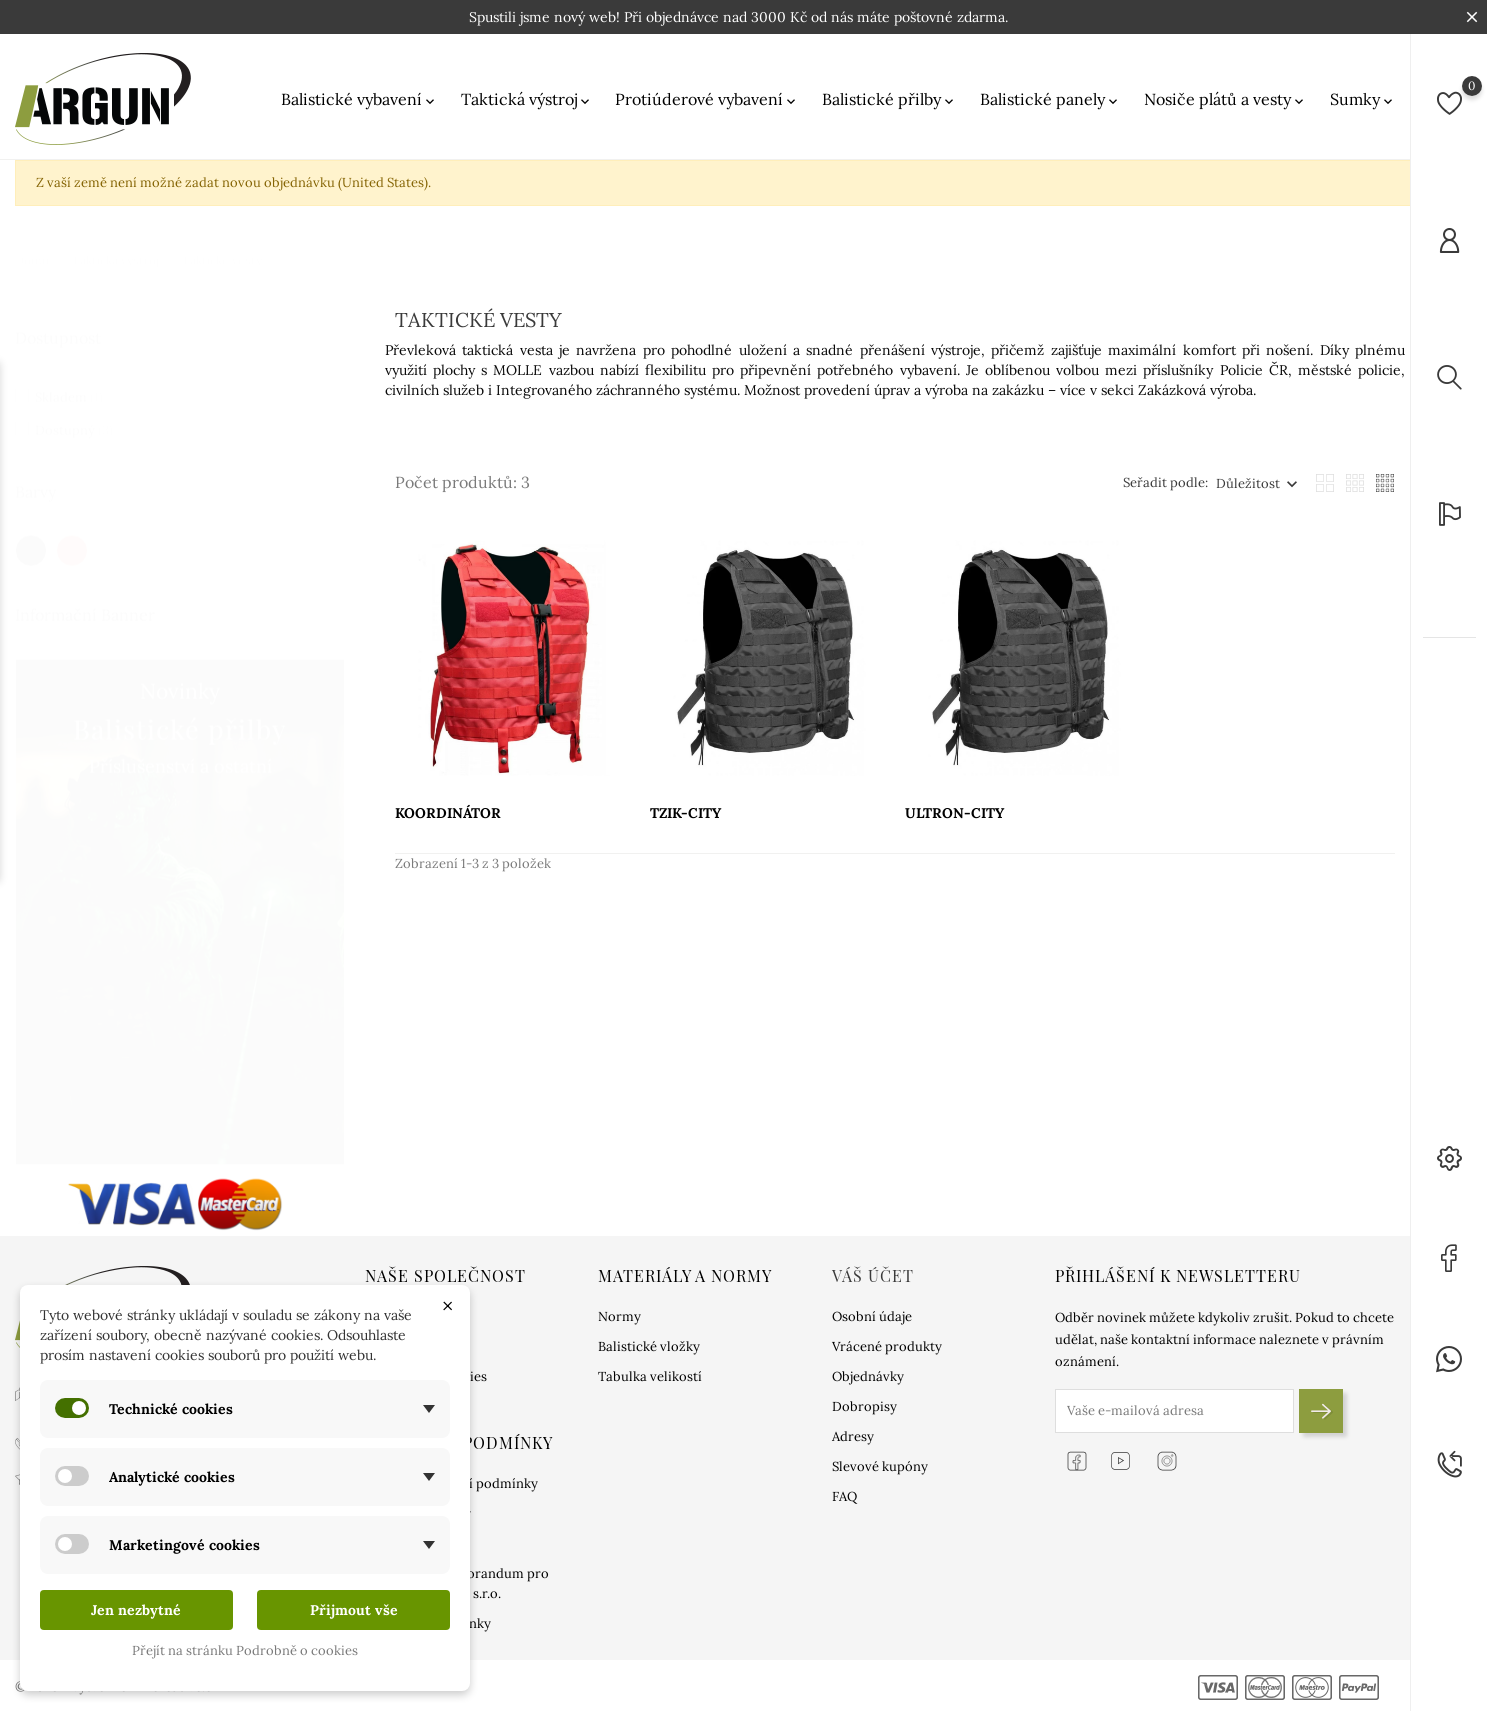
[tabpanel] (180, 892)
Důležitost (1248, 483)
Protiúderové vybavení (707, 99)
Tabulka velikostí (650, 1376)
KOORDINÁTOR (448, 813)
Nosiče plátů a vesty (1225, 99)
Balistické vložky (649, 1346)
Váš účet (873, 1275)
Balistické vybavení (359, 99)
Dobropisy (864, 1406)
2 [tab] (332, 908)
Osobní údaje (872, 1316)
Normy (619, 1316)
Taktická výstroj (527, 99)
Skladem (69, 377)
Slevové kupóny (880, 1466)
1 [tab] (332, 870)
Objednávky (868, 1376)
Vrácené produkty (887, 1346)
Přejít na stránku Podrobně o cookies (245, 1650)
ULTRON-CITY (954, 813)
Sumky (1363, 99)
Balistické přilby (889, 99)
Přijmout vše (354, 1610)
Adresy (853, 1436)
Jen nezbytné (136, 1610)
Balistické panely (1050, 99)
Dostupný (74, 410)
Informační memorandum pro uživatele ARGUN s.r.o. (457, 1583)
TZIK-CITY (685, 813)
